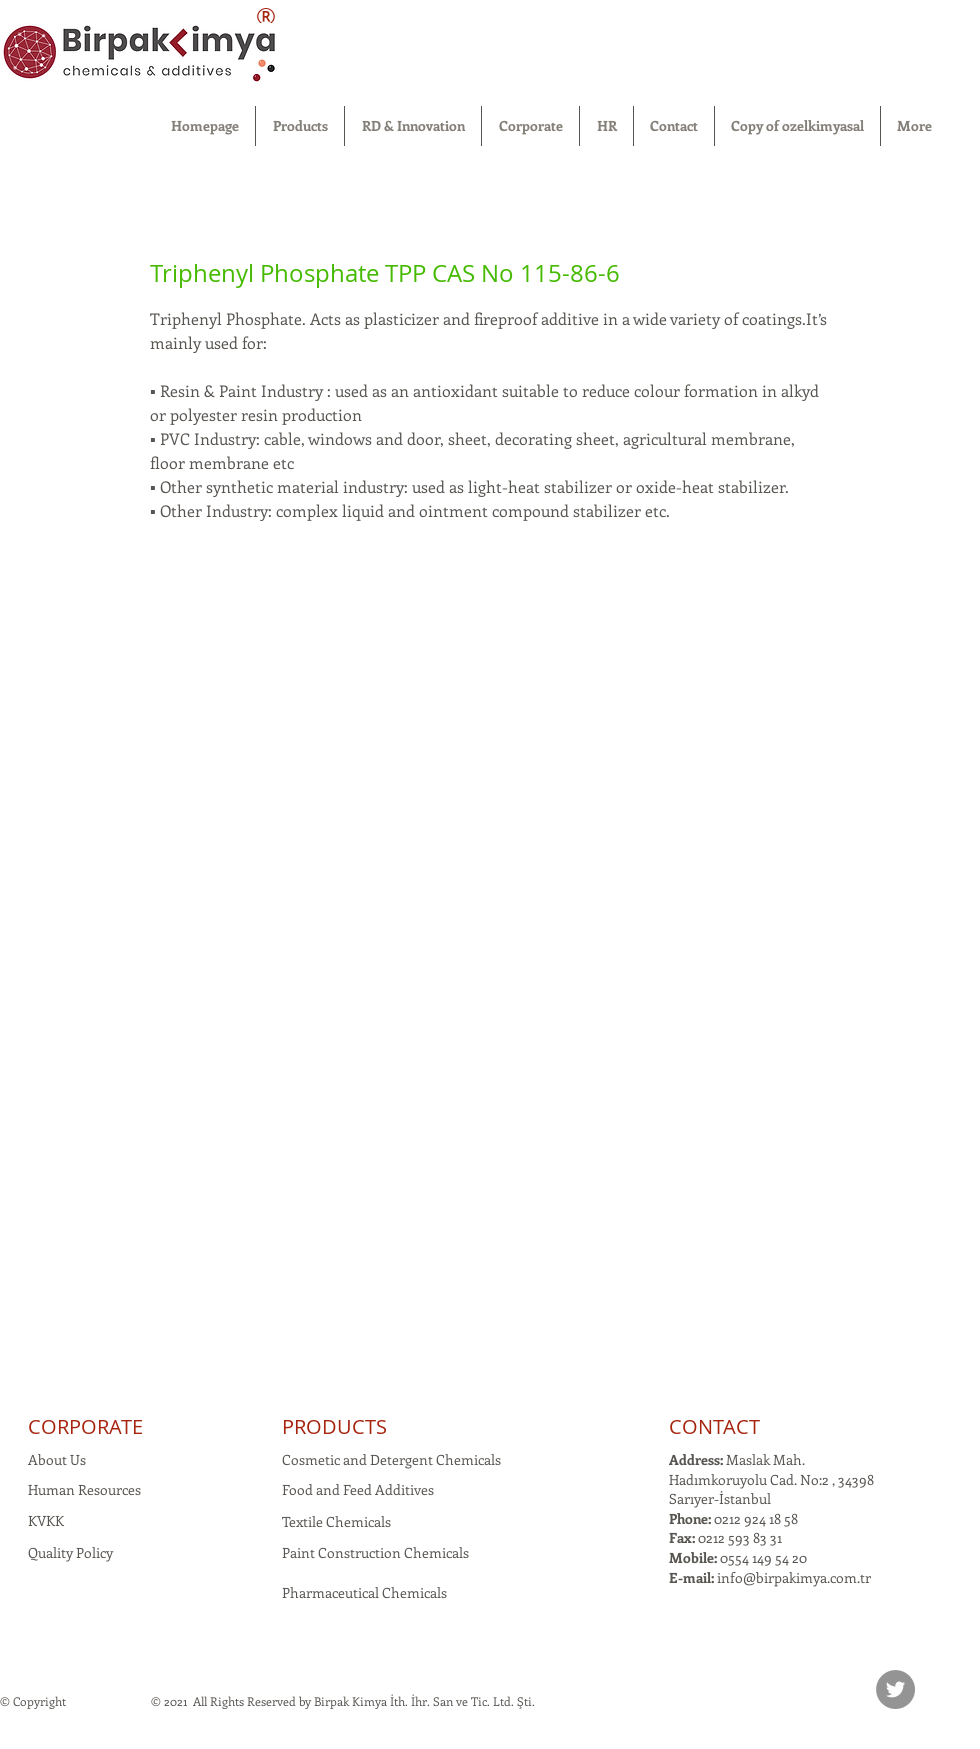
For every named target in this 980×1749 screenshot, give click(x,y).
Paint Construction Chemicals (375, 1552)
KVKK (46, 1520)
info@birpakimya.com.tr (794, 1577)
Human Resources (84, 1489)
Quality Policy (70, 1552)
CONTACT (714, 1426)
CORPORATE (85, 1426)
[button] (300, 126)
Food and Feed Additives (358, 1489)
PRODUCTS (334, 1426)
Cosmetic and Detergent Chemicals (391, 1459)
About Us (57, 1459)
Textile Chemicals (336, 1521)
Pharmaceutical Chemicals (364, 1592)
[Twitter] (895, 1689)
